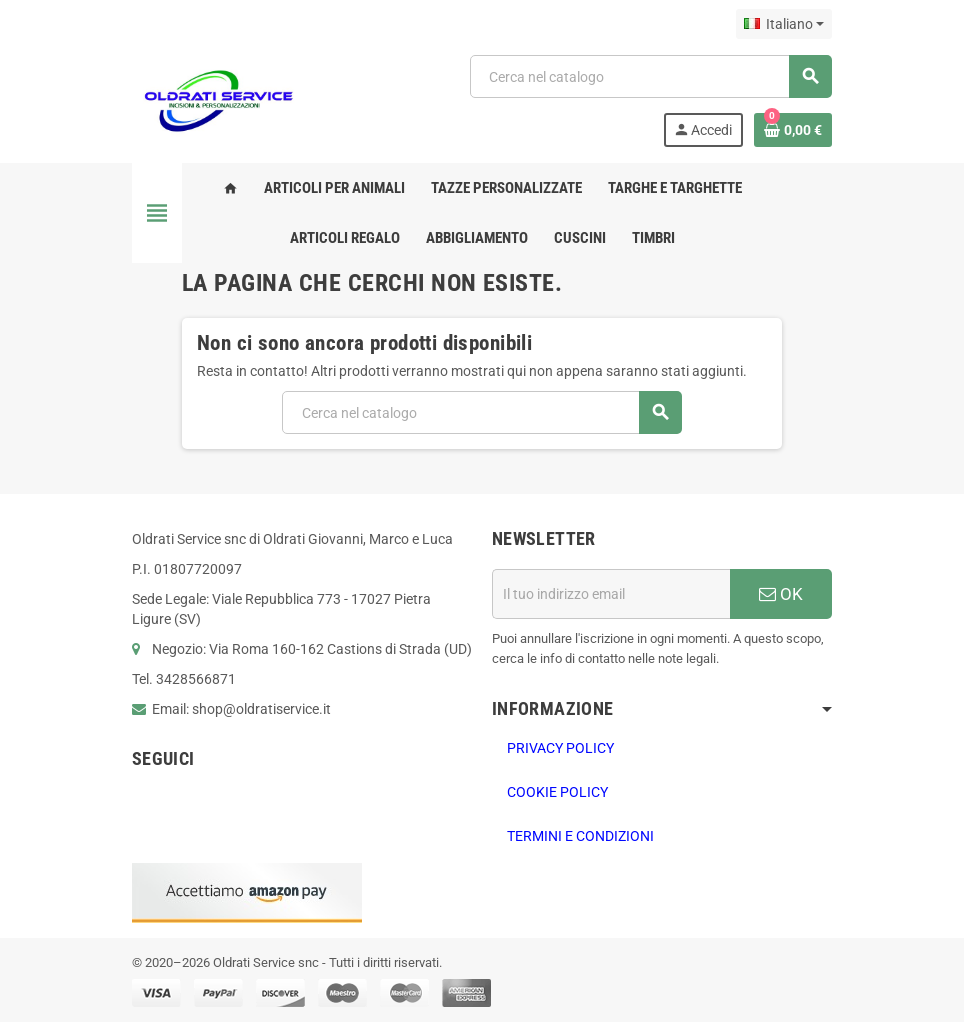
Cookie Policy (557, 792)
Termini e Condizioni (580, 836)
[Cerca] (650, 76)
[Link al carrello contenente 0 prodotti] (793, 130)
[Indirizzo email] (611, 594)
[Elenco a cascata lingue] (784, 24)
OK (781, 594)
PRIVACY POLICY (560, 748)
